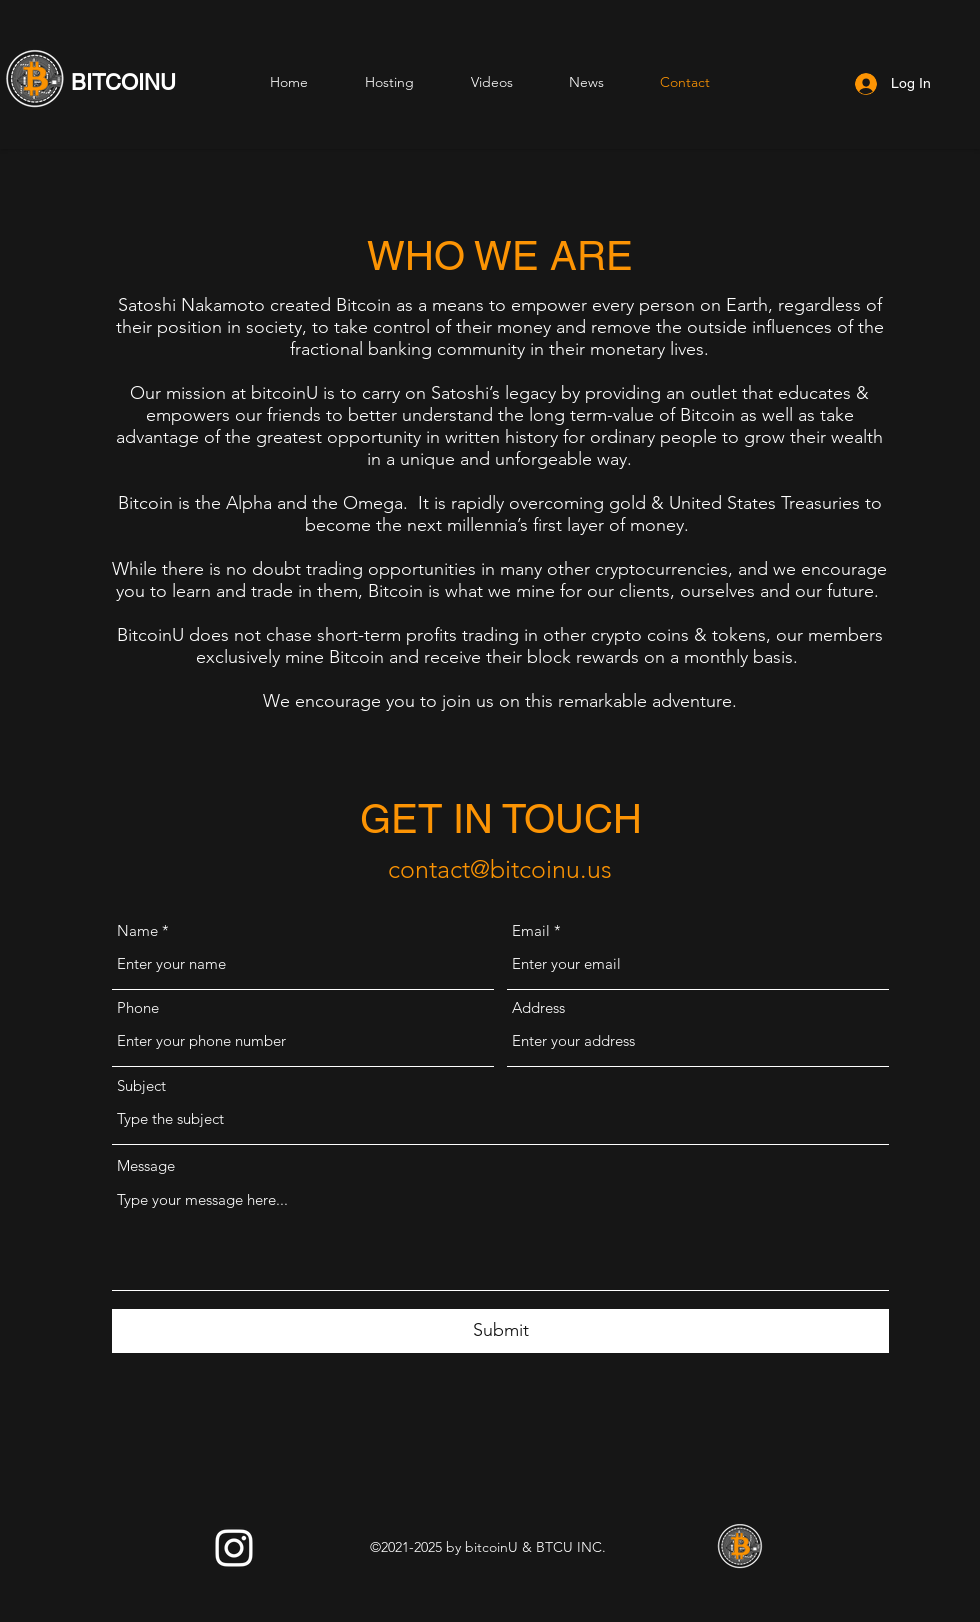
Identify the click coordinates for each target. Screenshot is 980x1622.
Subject (141, 1085)
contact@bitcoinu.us (500, 869)
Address (538, 1007)
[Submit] (500, 1331)
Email (531, 930)
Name (137, 930)
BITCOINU (123, 82)
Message (146, 1165)
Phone (138, 1007)
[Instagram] (234, 1548)
